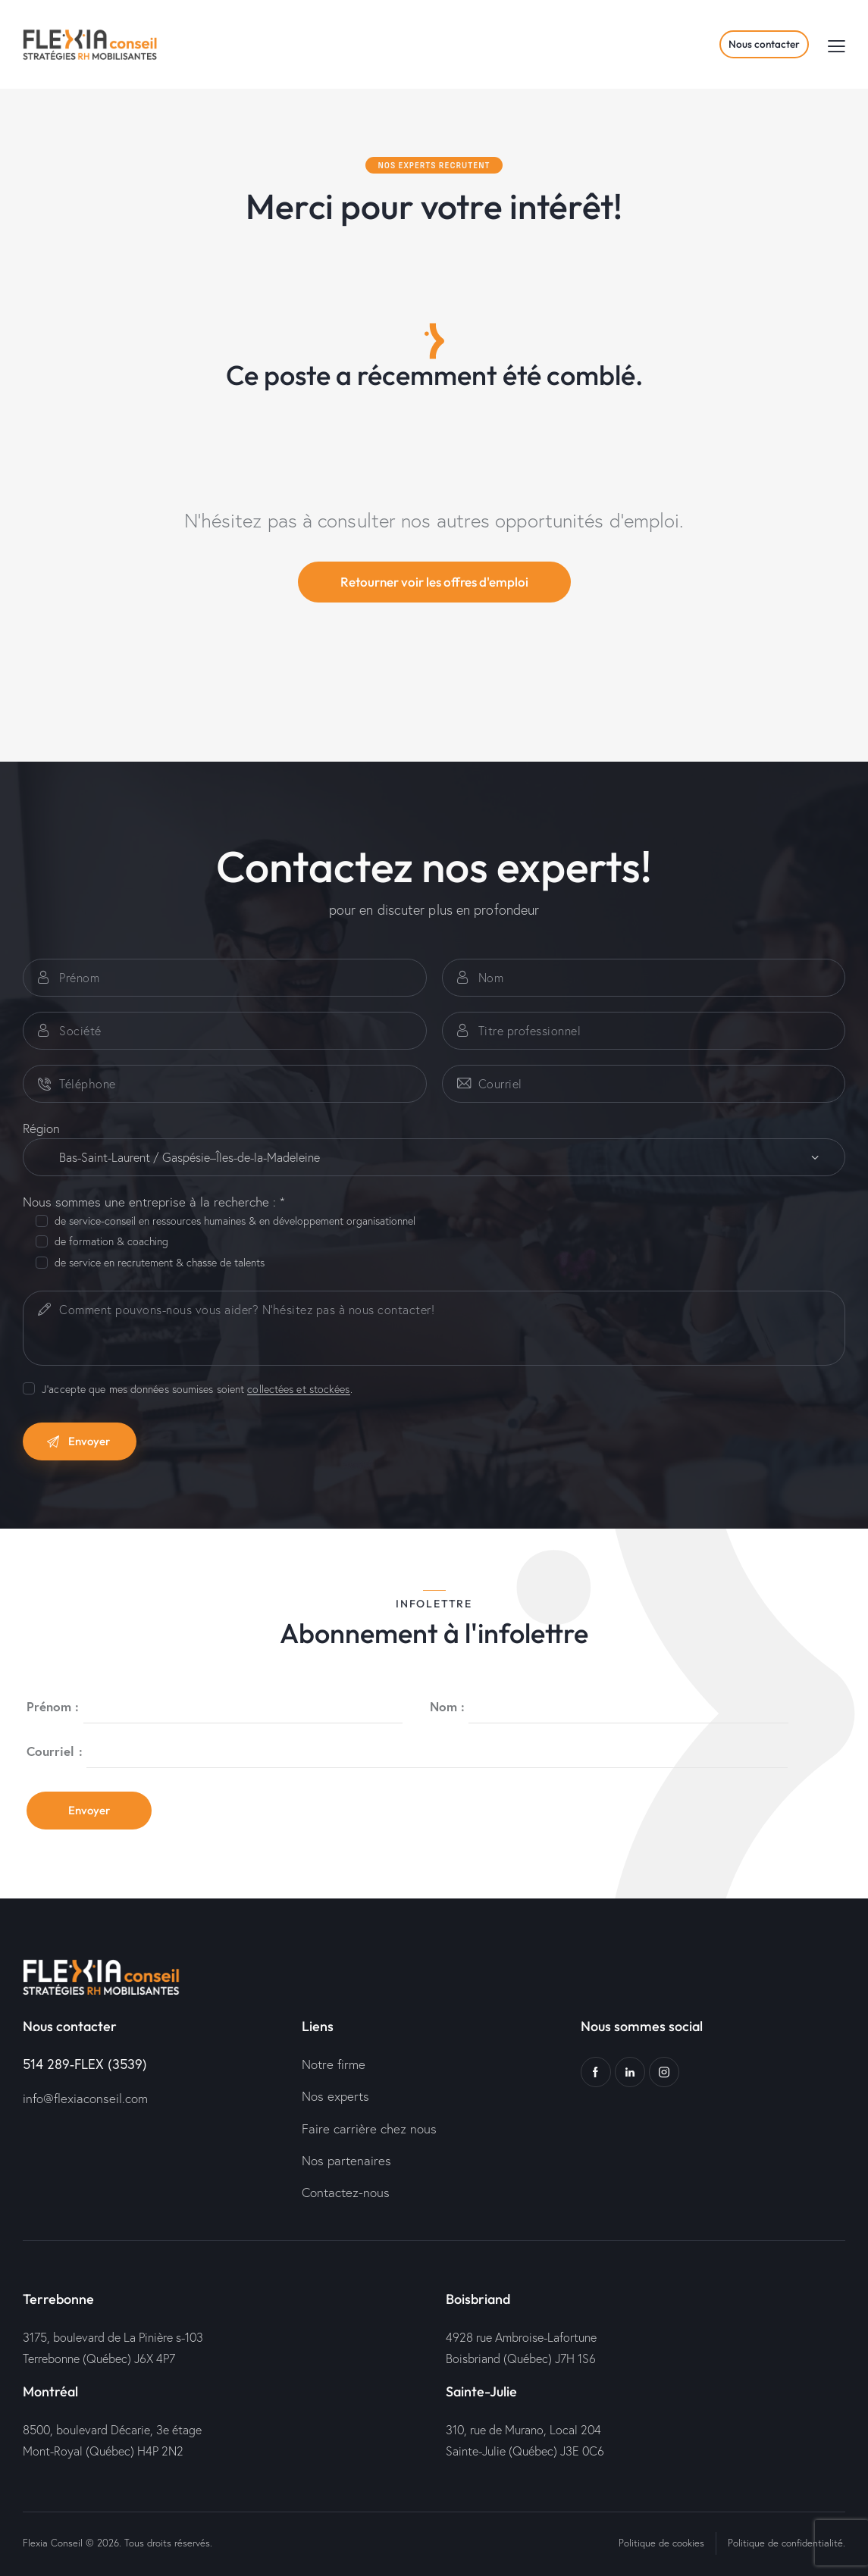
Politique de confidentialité (785, 2543)
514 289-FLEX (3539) (85, 2064)
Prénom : (53, 1706)
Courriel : (55, 1751)
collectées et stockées (298, 1389)
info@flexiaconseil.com (85, 2098)
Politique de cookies (661, 2543)
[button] (836, 44)
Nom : (447, 1706)
